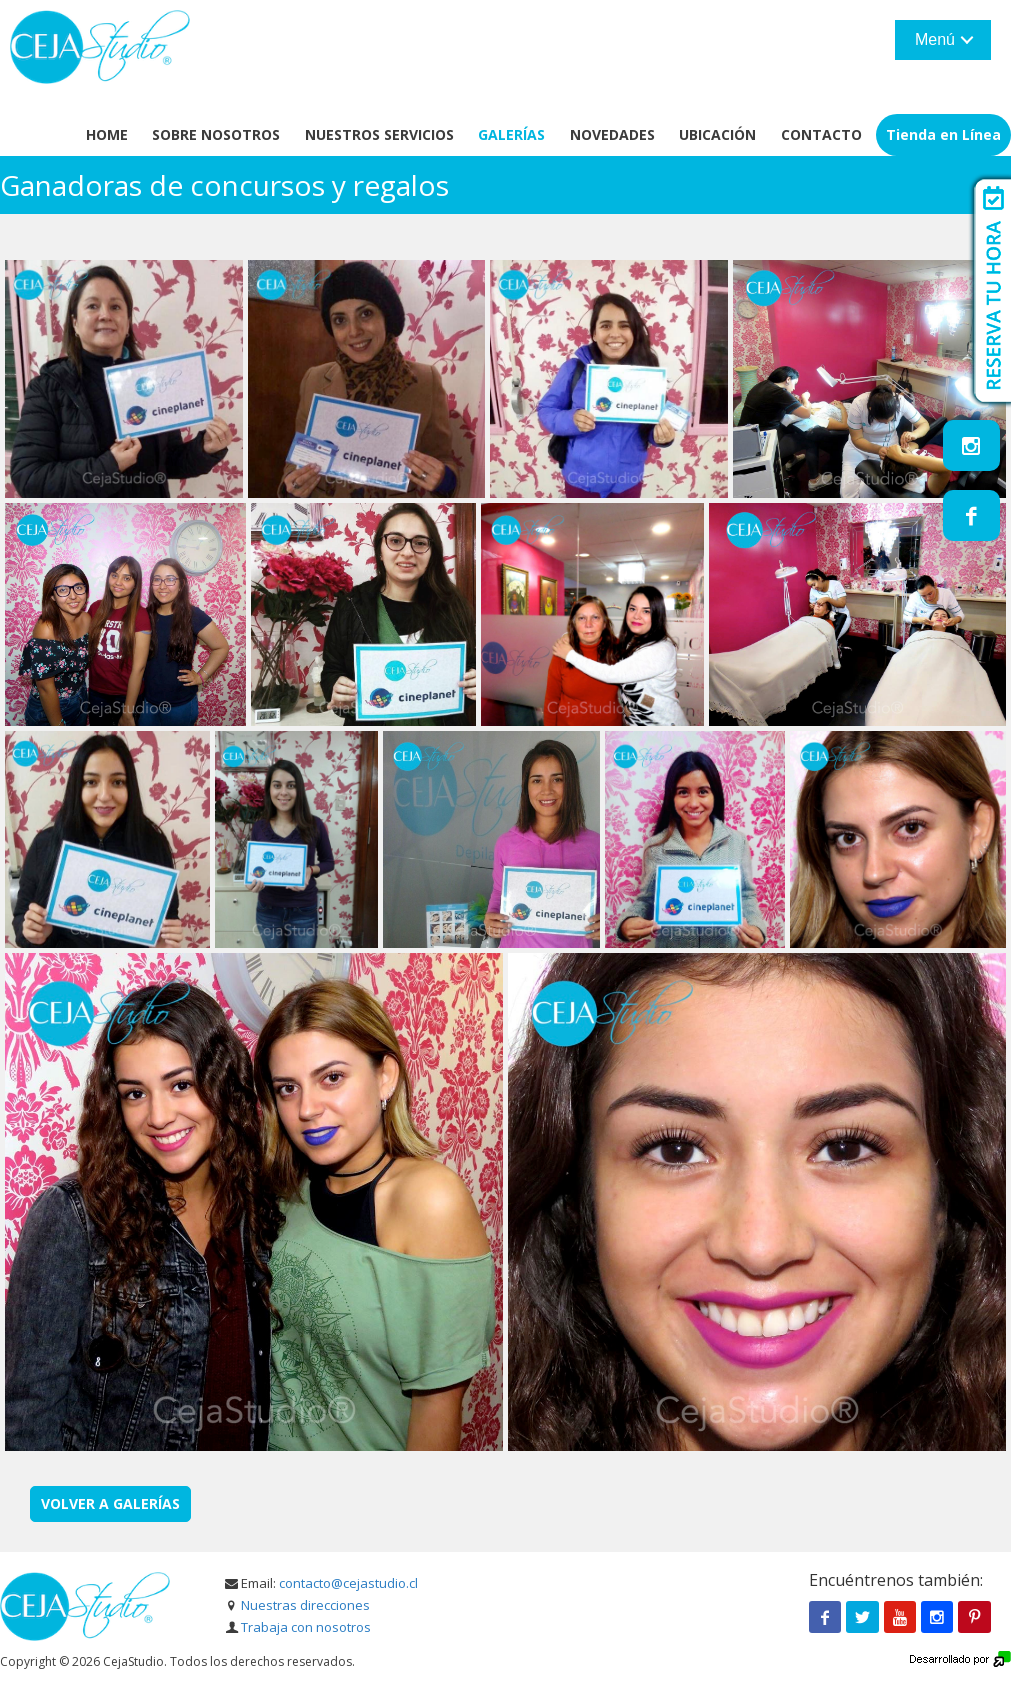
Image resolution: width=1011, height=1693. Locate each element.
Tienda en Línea (943, 134)
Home (107, 134)
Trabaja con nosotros (306, 1627)
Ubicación (717, 134)
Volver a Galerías (110, 1503)
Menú (935, 39)
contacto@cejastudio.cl (348, 1583)
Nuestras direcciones (305, 1605)
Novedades (612, 134)
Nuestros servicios (379, 134)
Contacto (821, 134)
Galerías (511, 134)
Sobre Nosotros (216, 134)
